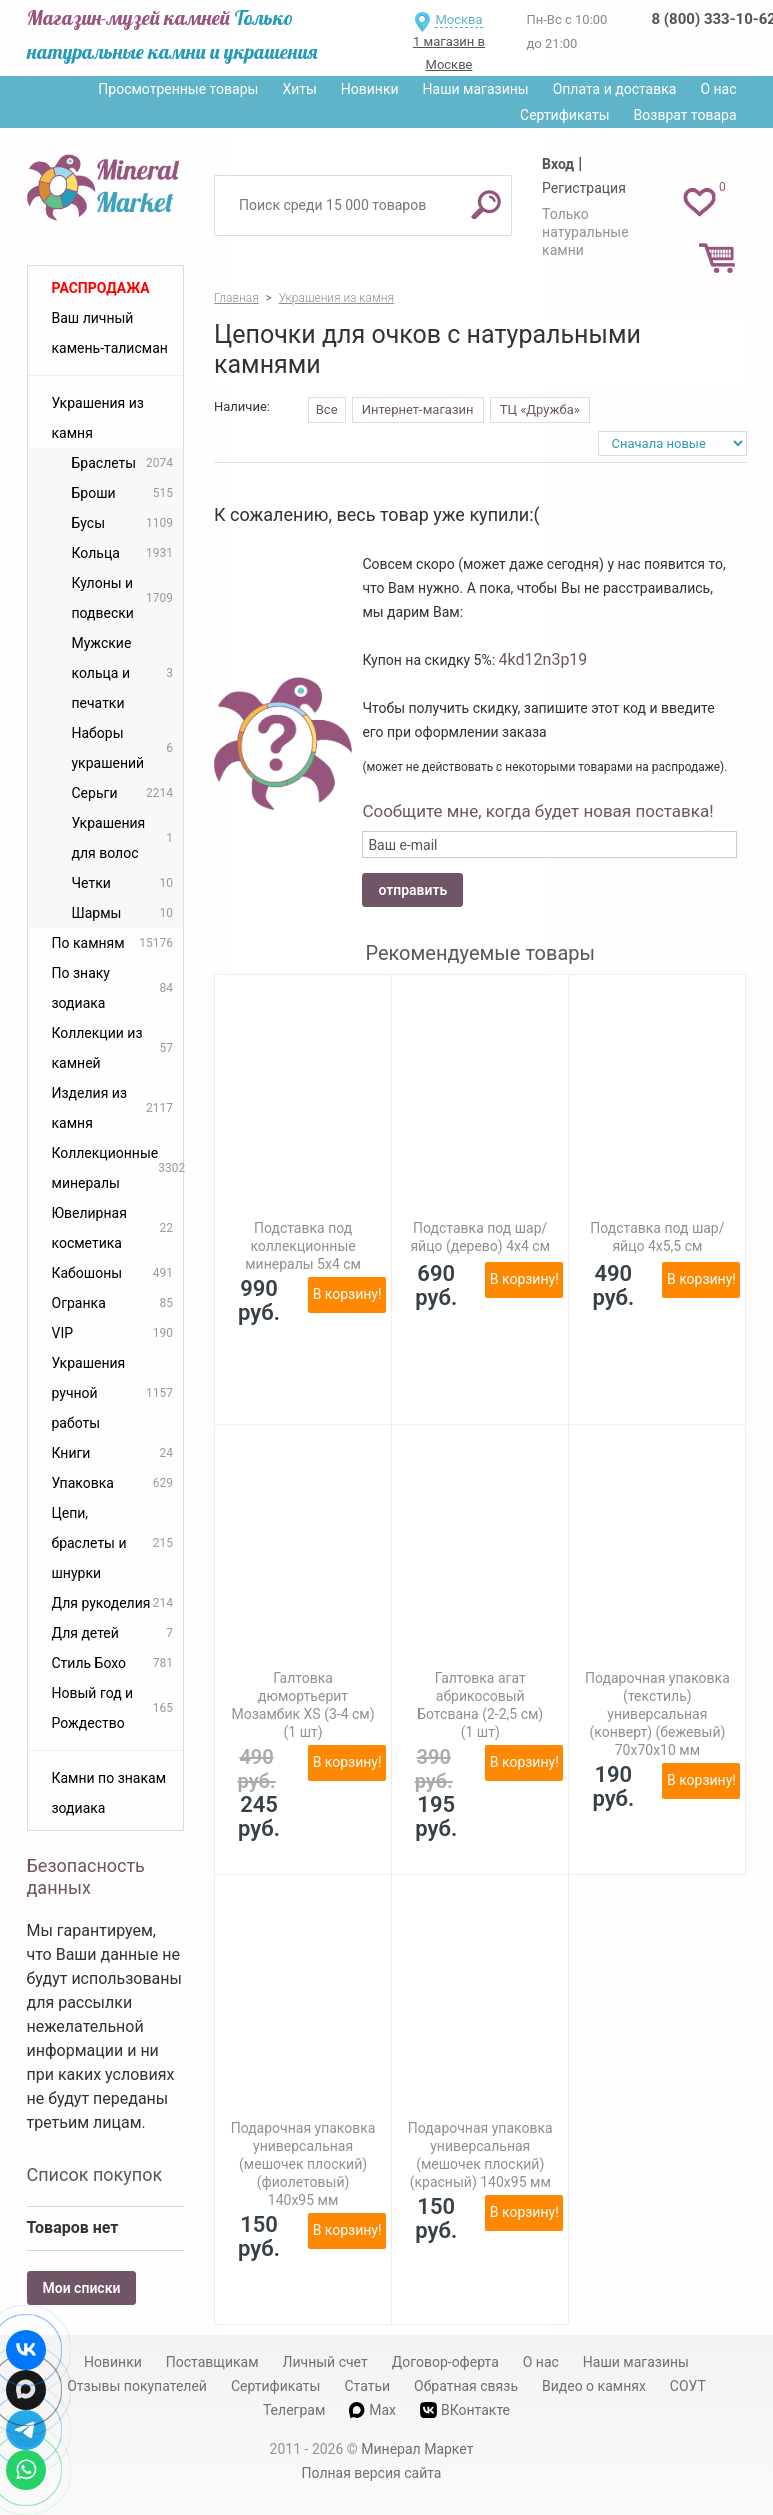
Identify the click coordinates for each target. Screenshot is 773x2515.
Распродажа (101, 288)
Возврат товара (685, 115)
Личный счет (325, 2362)
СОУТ (688, 2386)
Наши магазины (476, 89)
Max (372, 2410)
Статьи (367, 2386)
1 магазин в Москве (449, 53)
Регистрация (584, 188)
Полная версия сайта (372, 2473)
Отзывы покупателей (137, 2386)
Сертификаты (565, 115)
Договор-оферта (445, 2362)
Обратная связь (466, 2386)
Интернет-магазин (418, 409)
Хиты (299, 89)
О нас (718, 89)
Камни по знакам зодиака (109, 1793)
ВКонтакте (465, 2410)
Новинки (370, 89)
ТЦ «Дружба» (540, 409)
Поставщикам (212, 2362)
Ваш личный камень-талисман (110, 333)
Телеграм (294, 2410)
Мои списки (82, 2288)
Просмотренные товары (178, 89)
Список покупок (95, 2174)
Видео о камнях (594, 2386)
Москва (458, 19)
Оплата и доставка (615, 89)
